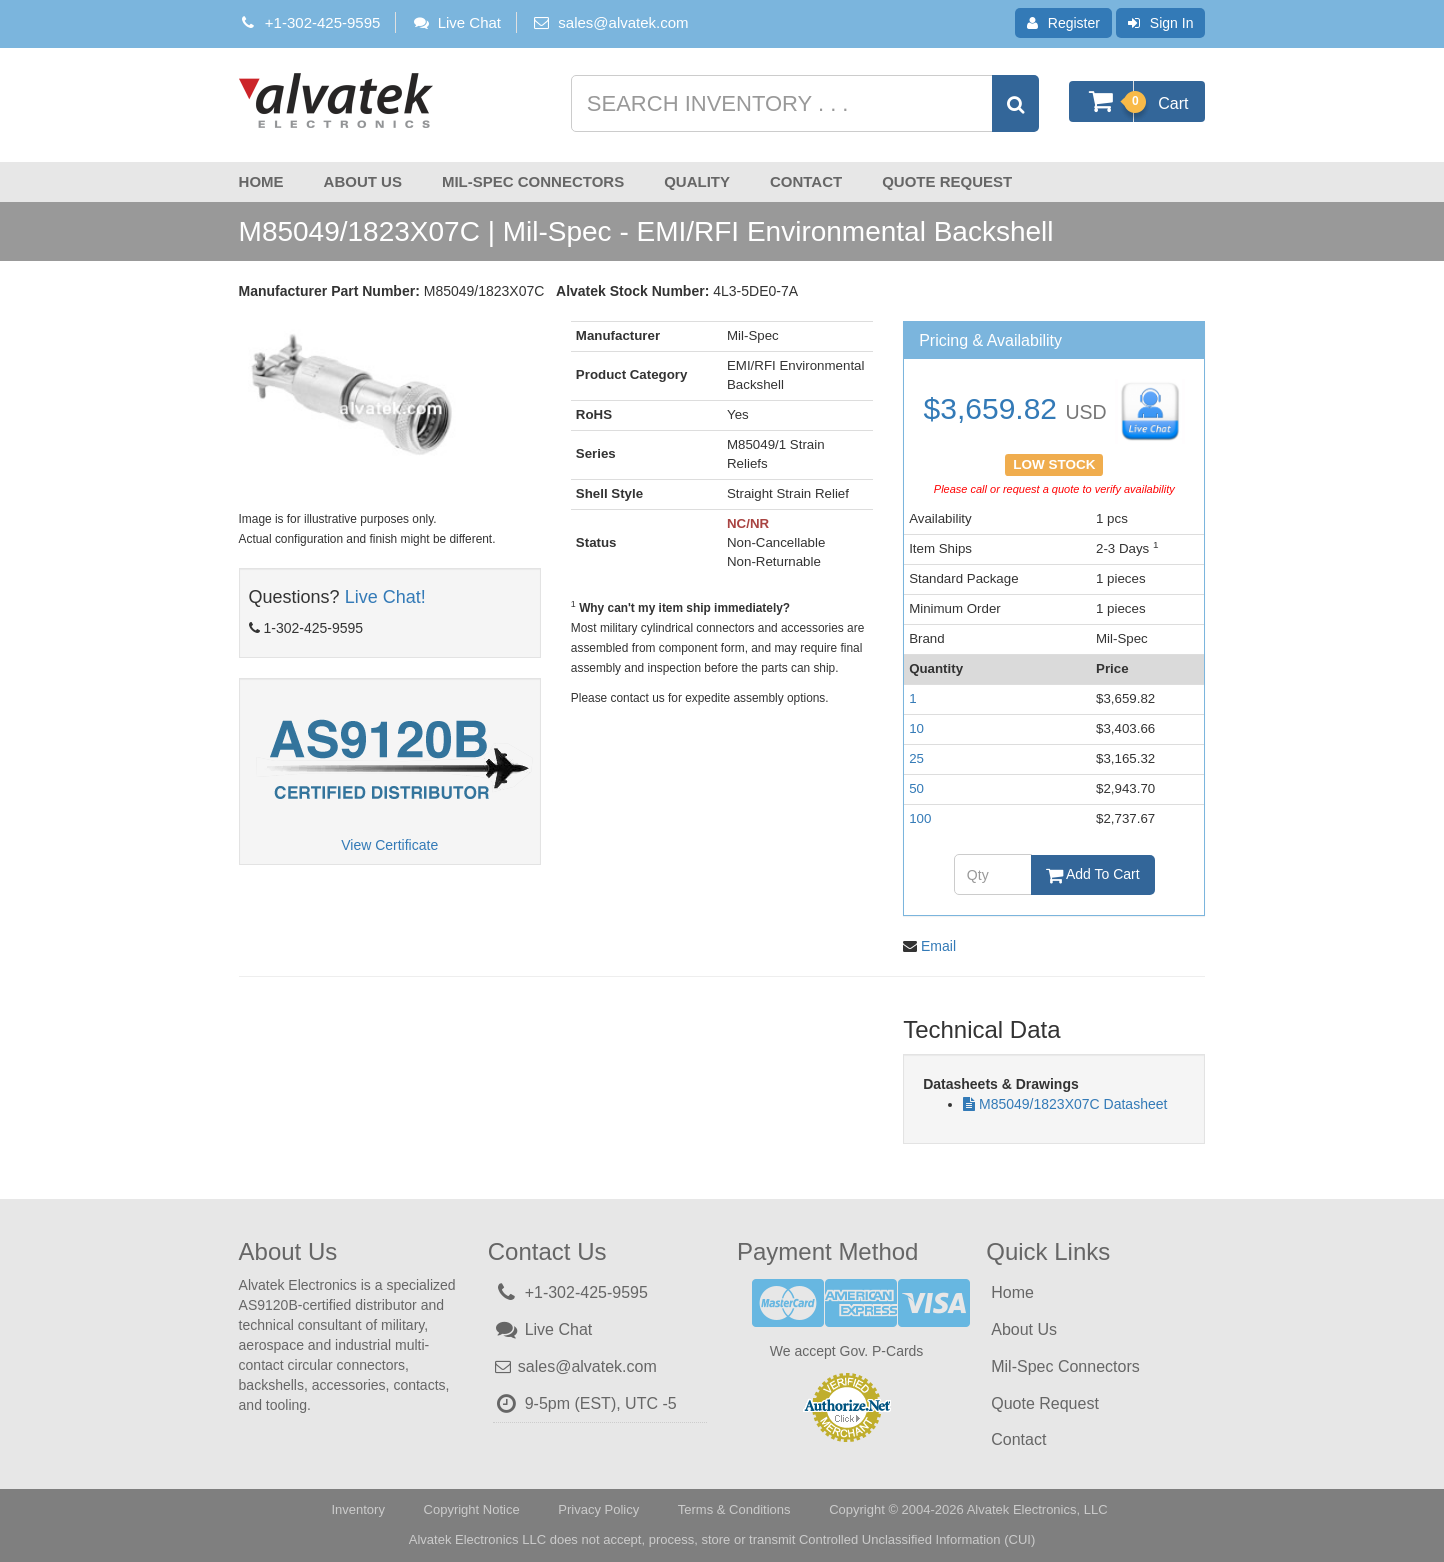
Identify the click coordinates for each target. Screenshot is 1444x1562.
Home (261, 181)
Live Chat (456, 22)
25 (916, 758)
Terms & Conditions (734, 1509)
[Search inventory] (803, 103)
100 (920, 818)
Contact (806, 181)
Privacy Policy (598, 1509)
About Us (363, 181)
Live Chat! (385, 597)
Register (1063, 23)
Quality (697, 181)
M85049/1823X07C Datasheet (1073, 1104)
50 (916, 788)
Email (938, 946)
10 (916, 728)
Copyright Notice (472, 1509)
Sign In (1161, 23)
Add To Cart (1093, 874)
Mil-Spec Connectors (533, 181)
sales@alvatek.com (623, 22)
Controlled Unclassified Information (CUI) (917, 1539)
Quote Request (947, 181)
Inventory (357, 1509)
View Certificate (389, 845)
